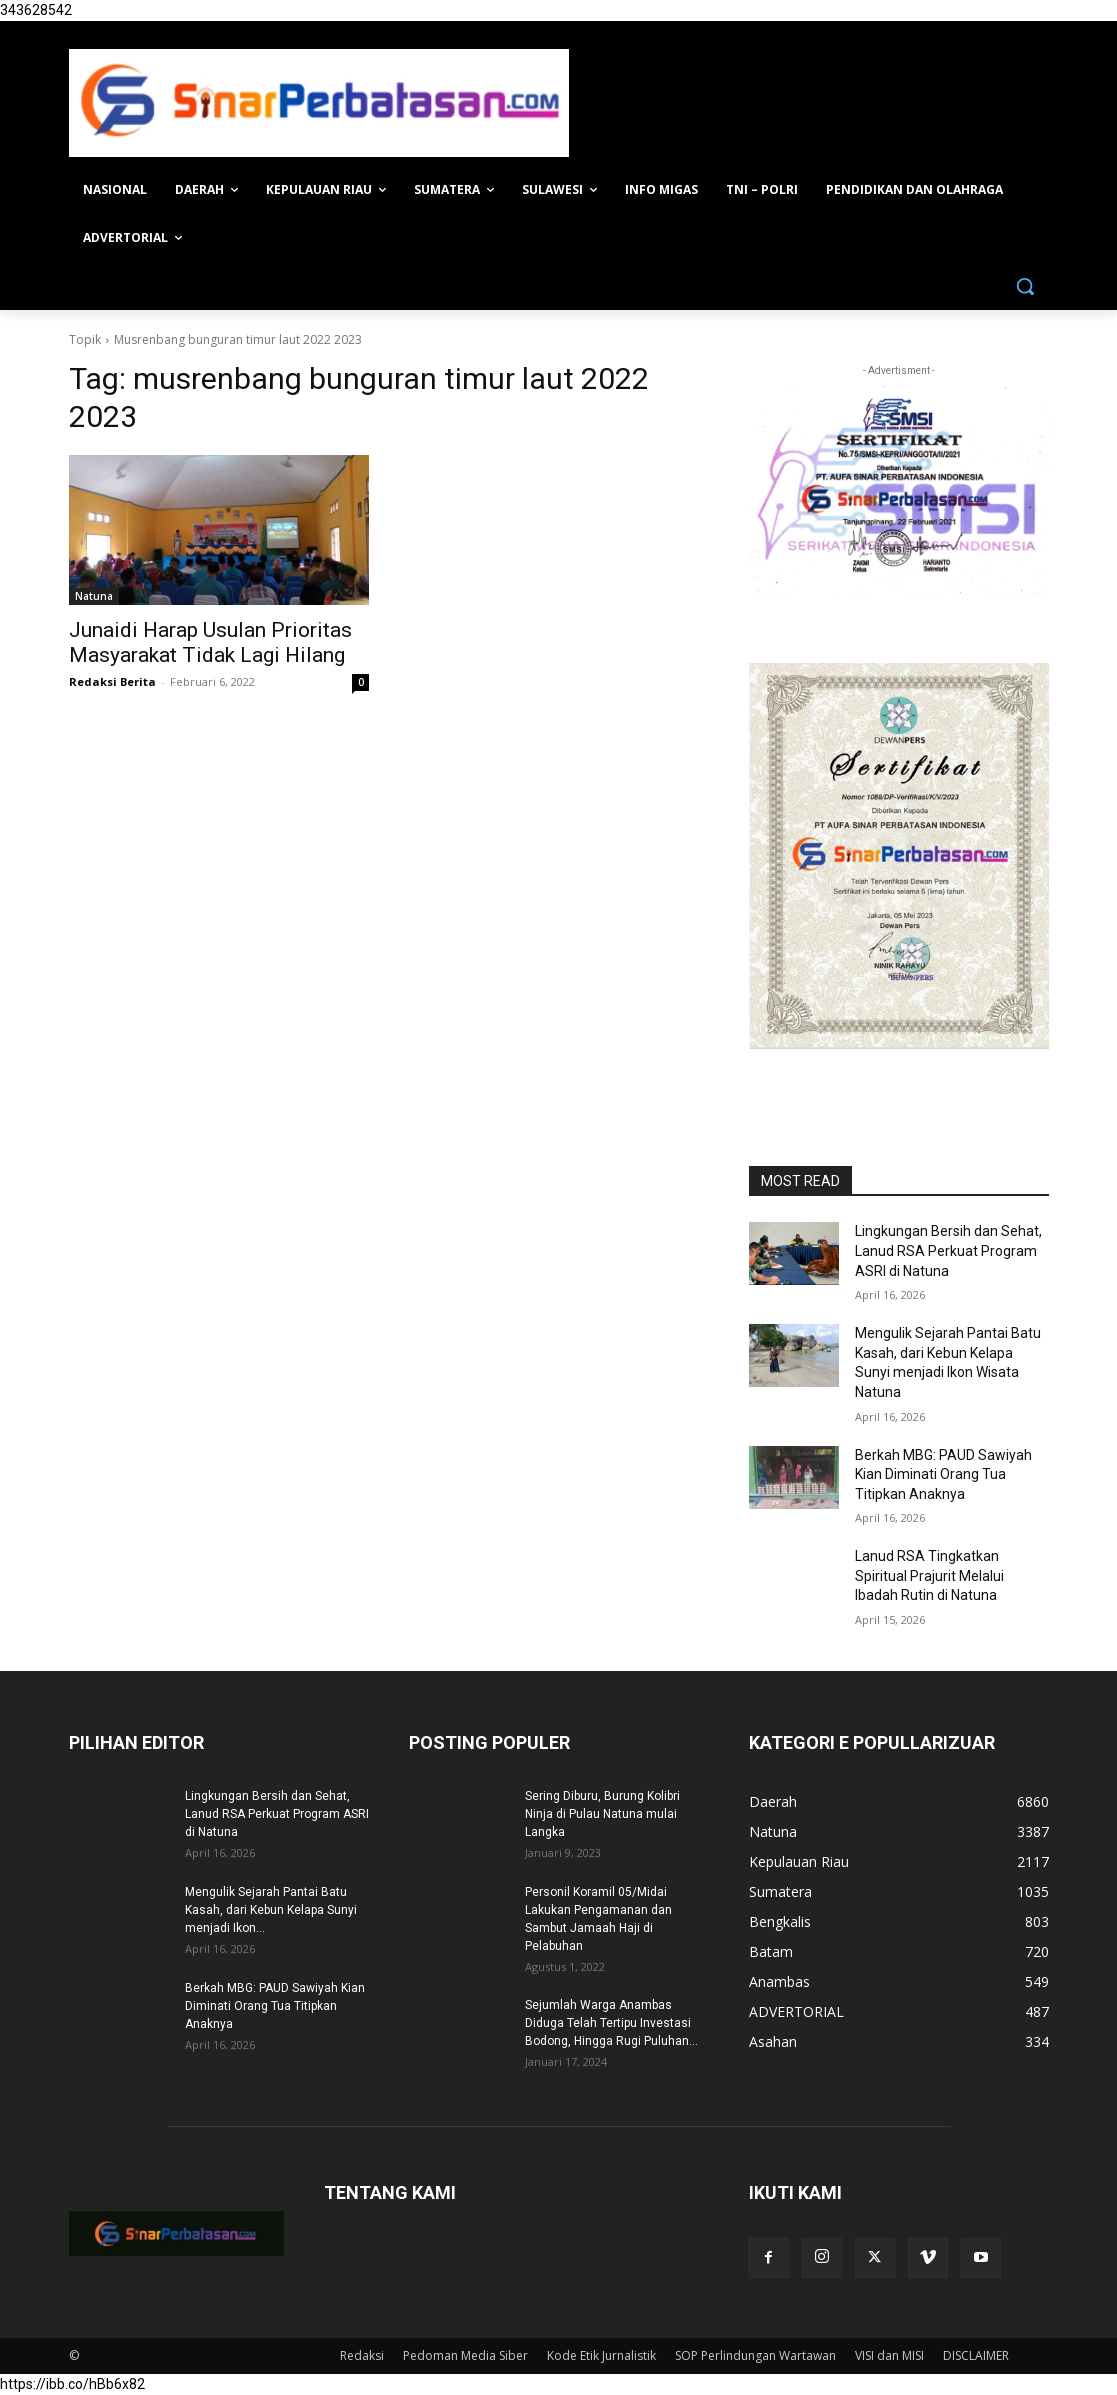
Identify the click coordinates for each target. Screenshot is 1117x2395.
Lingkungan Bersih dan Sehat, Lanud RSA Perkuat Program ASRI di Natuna (948, 1250)
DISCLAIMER (976, 2355)
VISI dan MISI (889, 2355)
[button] (1025, 286)
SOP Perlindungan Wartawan (755, 2355)
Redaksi (362, 2355)
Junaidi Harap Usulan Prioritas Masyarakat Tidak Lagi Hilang (210, 642)
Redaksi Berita (112, 681)
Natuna (94, 596)
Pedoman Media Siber (465, 2355)
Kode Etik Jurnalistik (601, 2355)
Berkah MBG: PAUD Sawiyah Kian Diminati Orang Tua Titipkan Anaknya (943, 1474)
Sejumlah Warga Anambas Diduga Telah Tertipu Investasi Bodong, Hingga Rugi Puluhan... (611, 2023)
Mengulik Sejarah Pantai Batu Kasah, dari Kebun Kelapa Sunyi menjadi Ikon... (271, 1910)
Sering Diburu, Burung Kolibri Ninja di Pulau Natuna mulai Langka (602, 1814)
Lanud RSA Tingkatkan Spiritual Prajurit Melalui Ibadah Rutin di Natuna (929, 1575)
